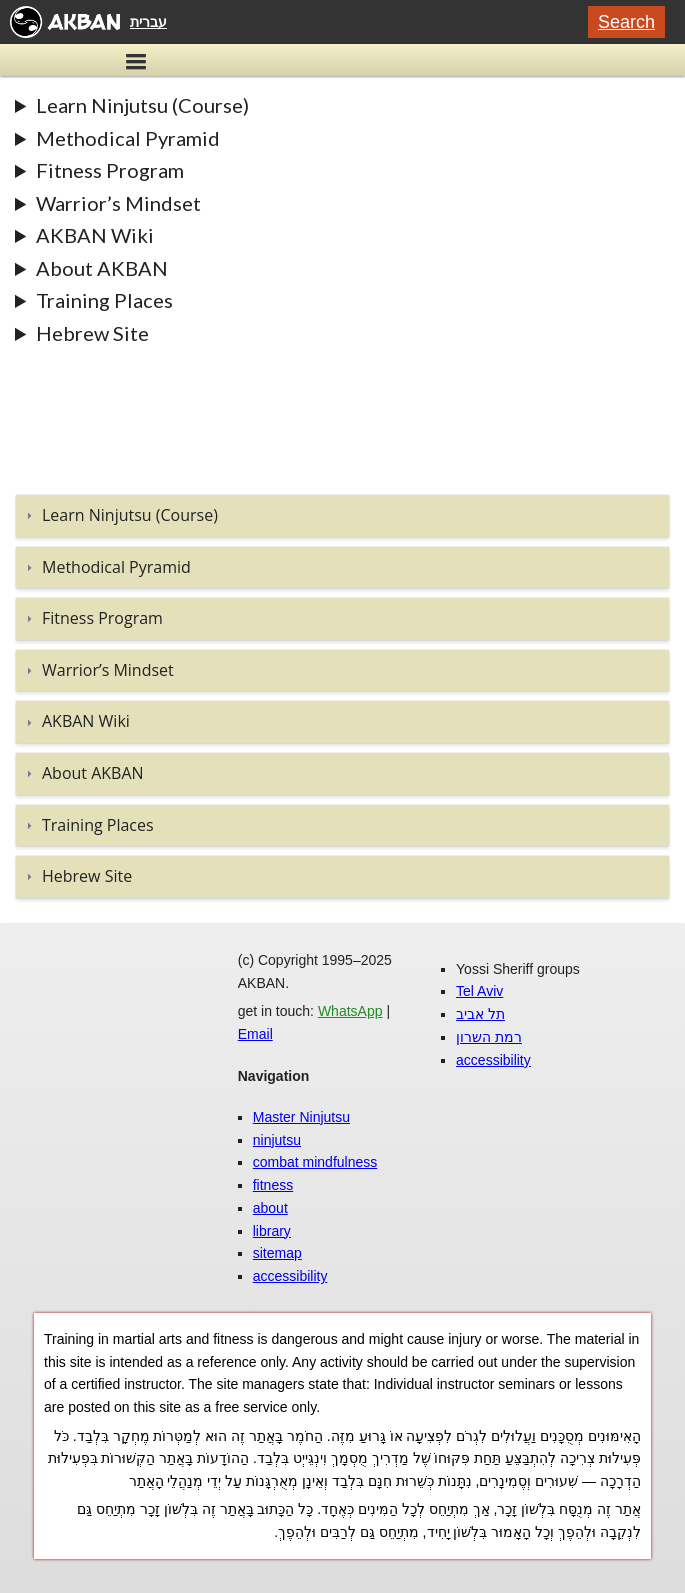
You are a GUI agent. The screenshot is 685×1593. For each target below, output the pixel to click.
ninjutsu (277, 1140)
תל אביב (480, 1014)
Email (255, 1034)
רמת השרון (489, 1037)
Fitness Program (110, 170)
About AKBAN (102, 268)
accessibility (290, 1276)
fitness (273, 1185)
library (272, 1231)
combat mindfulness (315, 1162)
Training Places (104, 300)
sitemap (277, 1253)
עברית (148, 22)
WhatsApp (350, 1011)
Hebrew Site (92, 333)
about (270, 1208)
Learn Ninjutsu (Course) (142, 105)
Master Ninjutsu (301, 1117)
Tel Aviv (479, 991)
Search (626, 22)
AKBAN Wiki (95, 235)
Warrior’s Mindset (118, 203)
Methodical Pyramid (128, 138)
